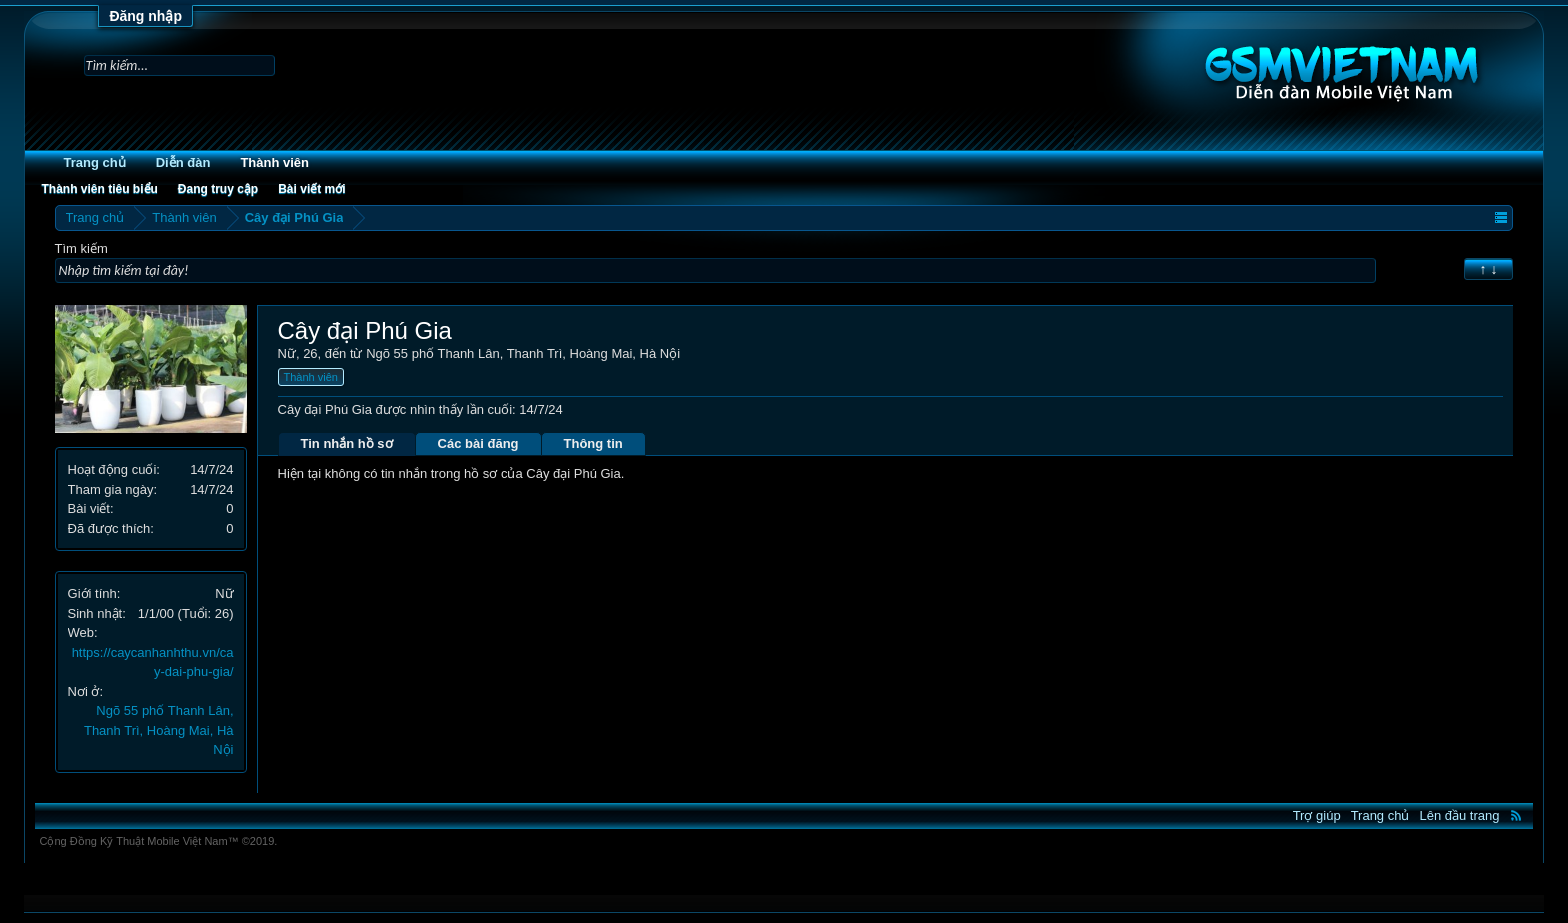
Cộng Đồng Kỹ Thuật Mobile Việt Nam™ (159, 841)
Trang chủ (95, 162)
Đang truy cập (218, 189)
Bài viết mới (311, 189)
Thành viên (274, 162)
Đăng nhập (145, 16)
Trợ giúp (1317, 815)
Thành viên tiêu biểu (100, 189)
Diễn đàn (183, 162)
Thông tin (593, 443)
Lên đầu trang (1459, 815)
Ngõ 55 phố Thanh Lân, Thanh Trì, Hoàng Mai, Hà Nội (159, 730)
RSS (1516, 815)
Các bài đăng (478, 443)
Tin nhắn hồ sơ (347, 443)
